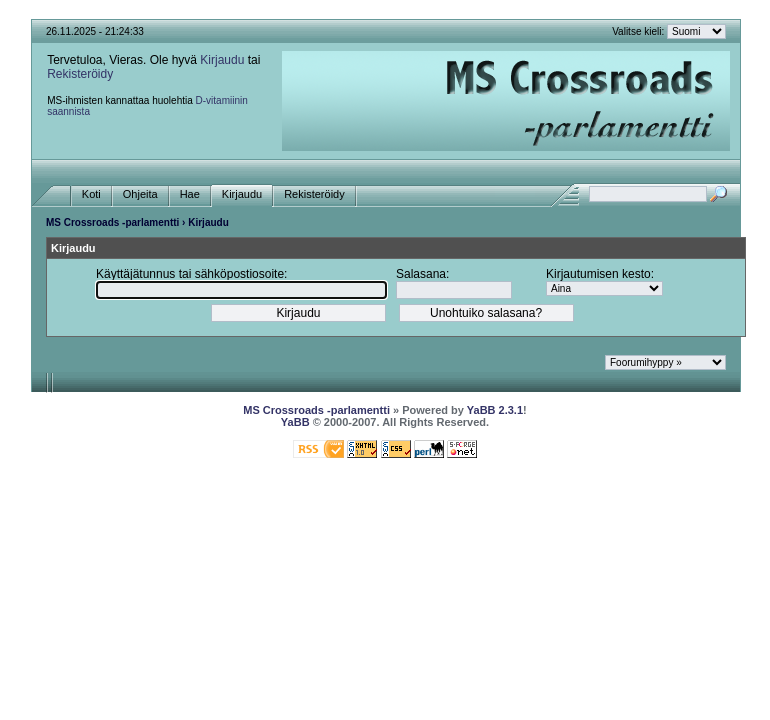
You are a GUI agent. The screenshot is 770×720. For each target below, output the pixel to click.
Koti (91, 194)
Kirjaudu (222, 60)
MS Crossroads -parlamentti (112, 222)
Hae (190, 194)
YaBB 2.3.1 (495, 410)
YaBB (295, 422)
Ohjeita (140, 194)
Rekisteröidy (80, 74)
